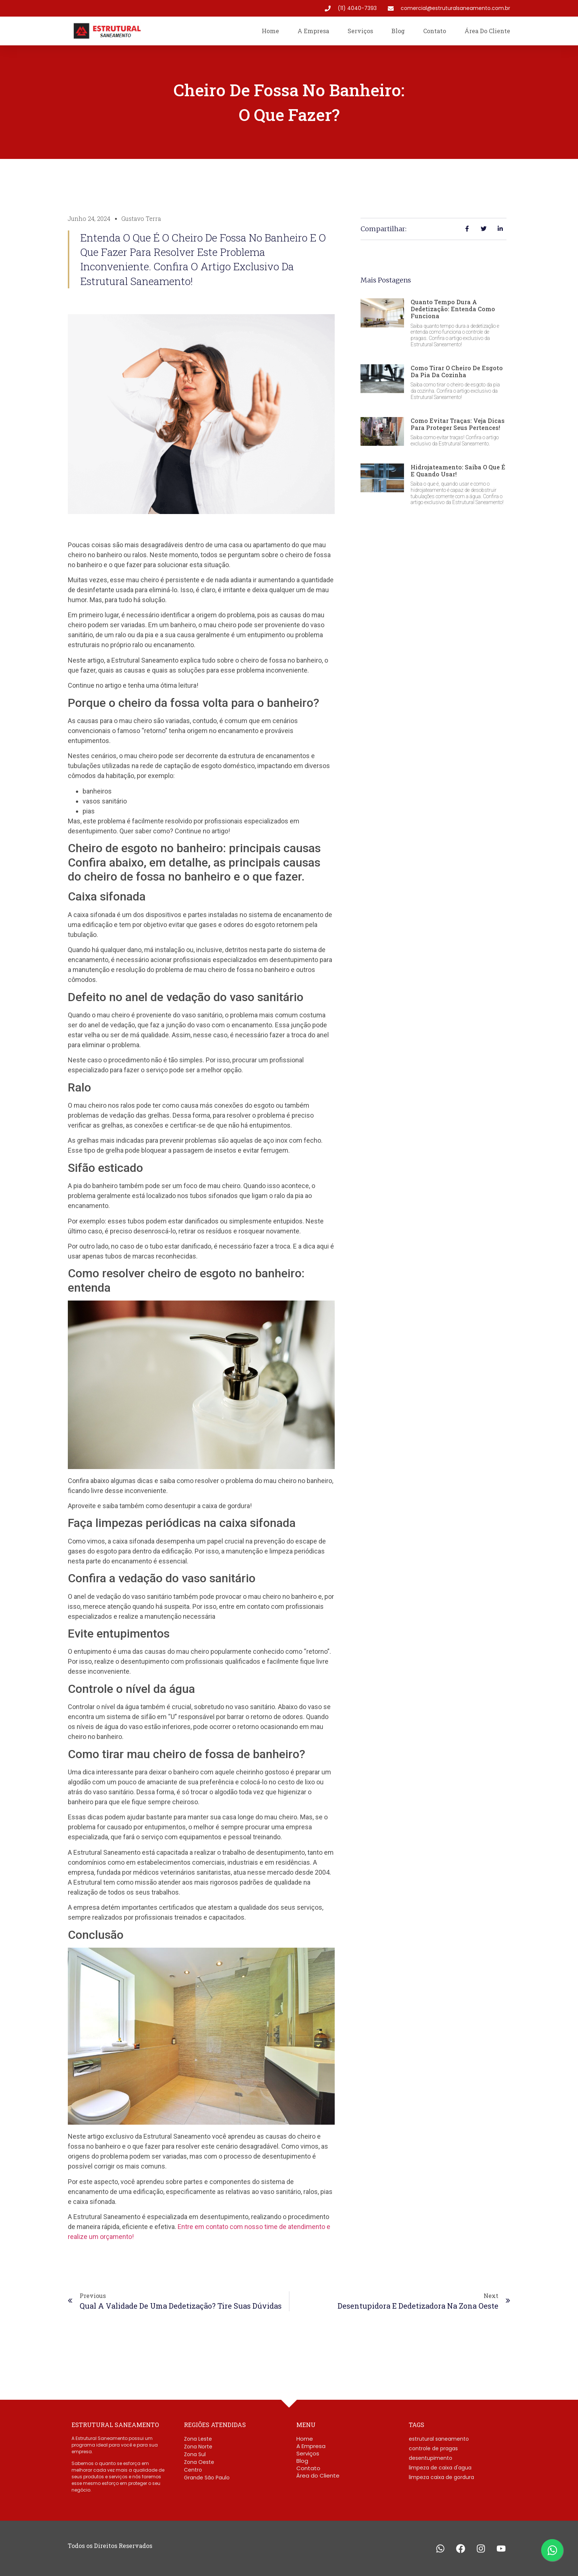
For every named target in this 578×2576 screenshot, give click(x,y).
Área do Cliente (487, 31)
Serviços (360, 31)
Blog (398, 31)
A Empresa (313, 31)
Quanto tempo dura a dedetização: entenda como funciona (453, 309)
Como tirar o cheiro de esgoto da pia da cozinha (457, 371)
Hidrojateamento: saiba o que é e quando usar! (458, 470)
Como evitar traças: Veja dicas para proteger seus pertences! (458, 424)
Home (270, 31)
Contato (434, 31)
